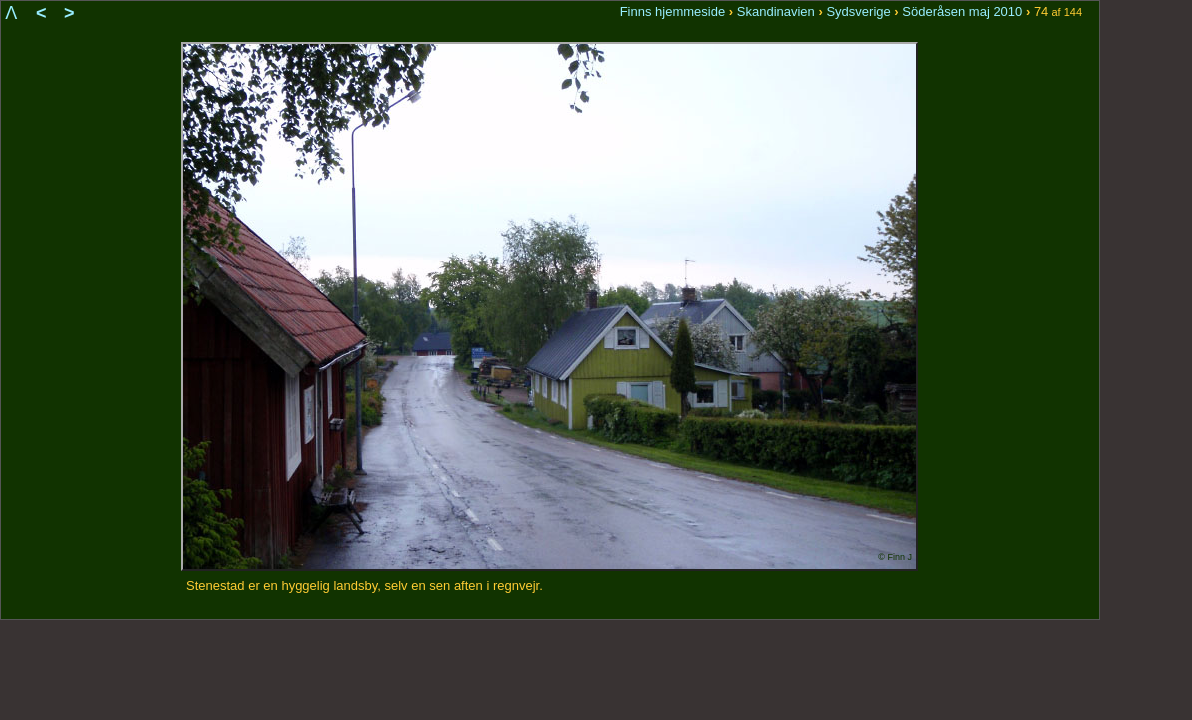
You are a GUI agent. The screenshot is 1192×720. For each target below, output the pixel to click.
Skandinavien (776, 11)
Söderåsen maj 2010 (962, 11)
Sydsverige (858, 11)
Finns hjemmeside (673, 11)
